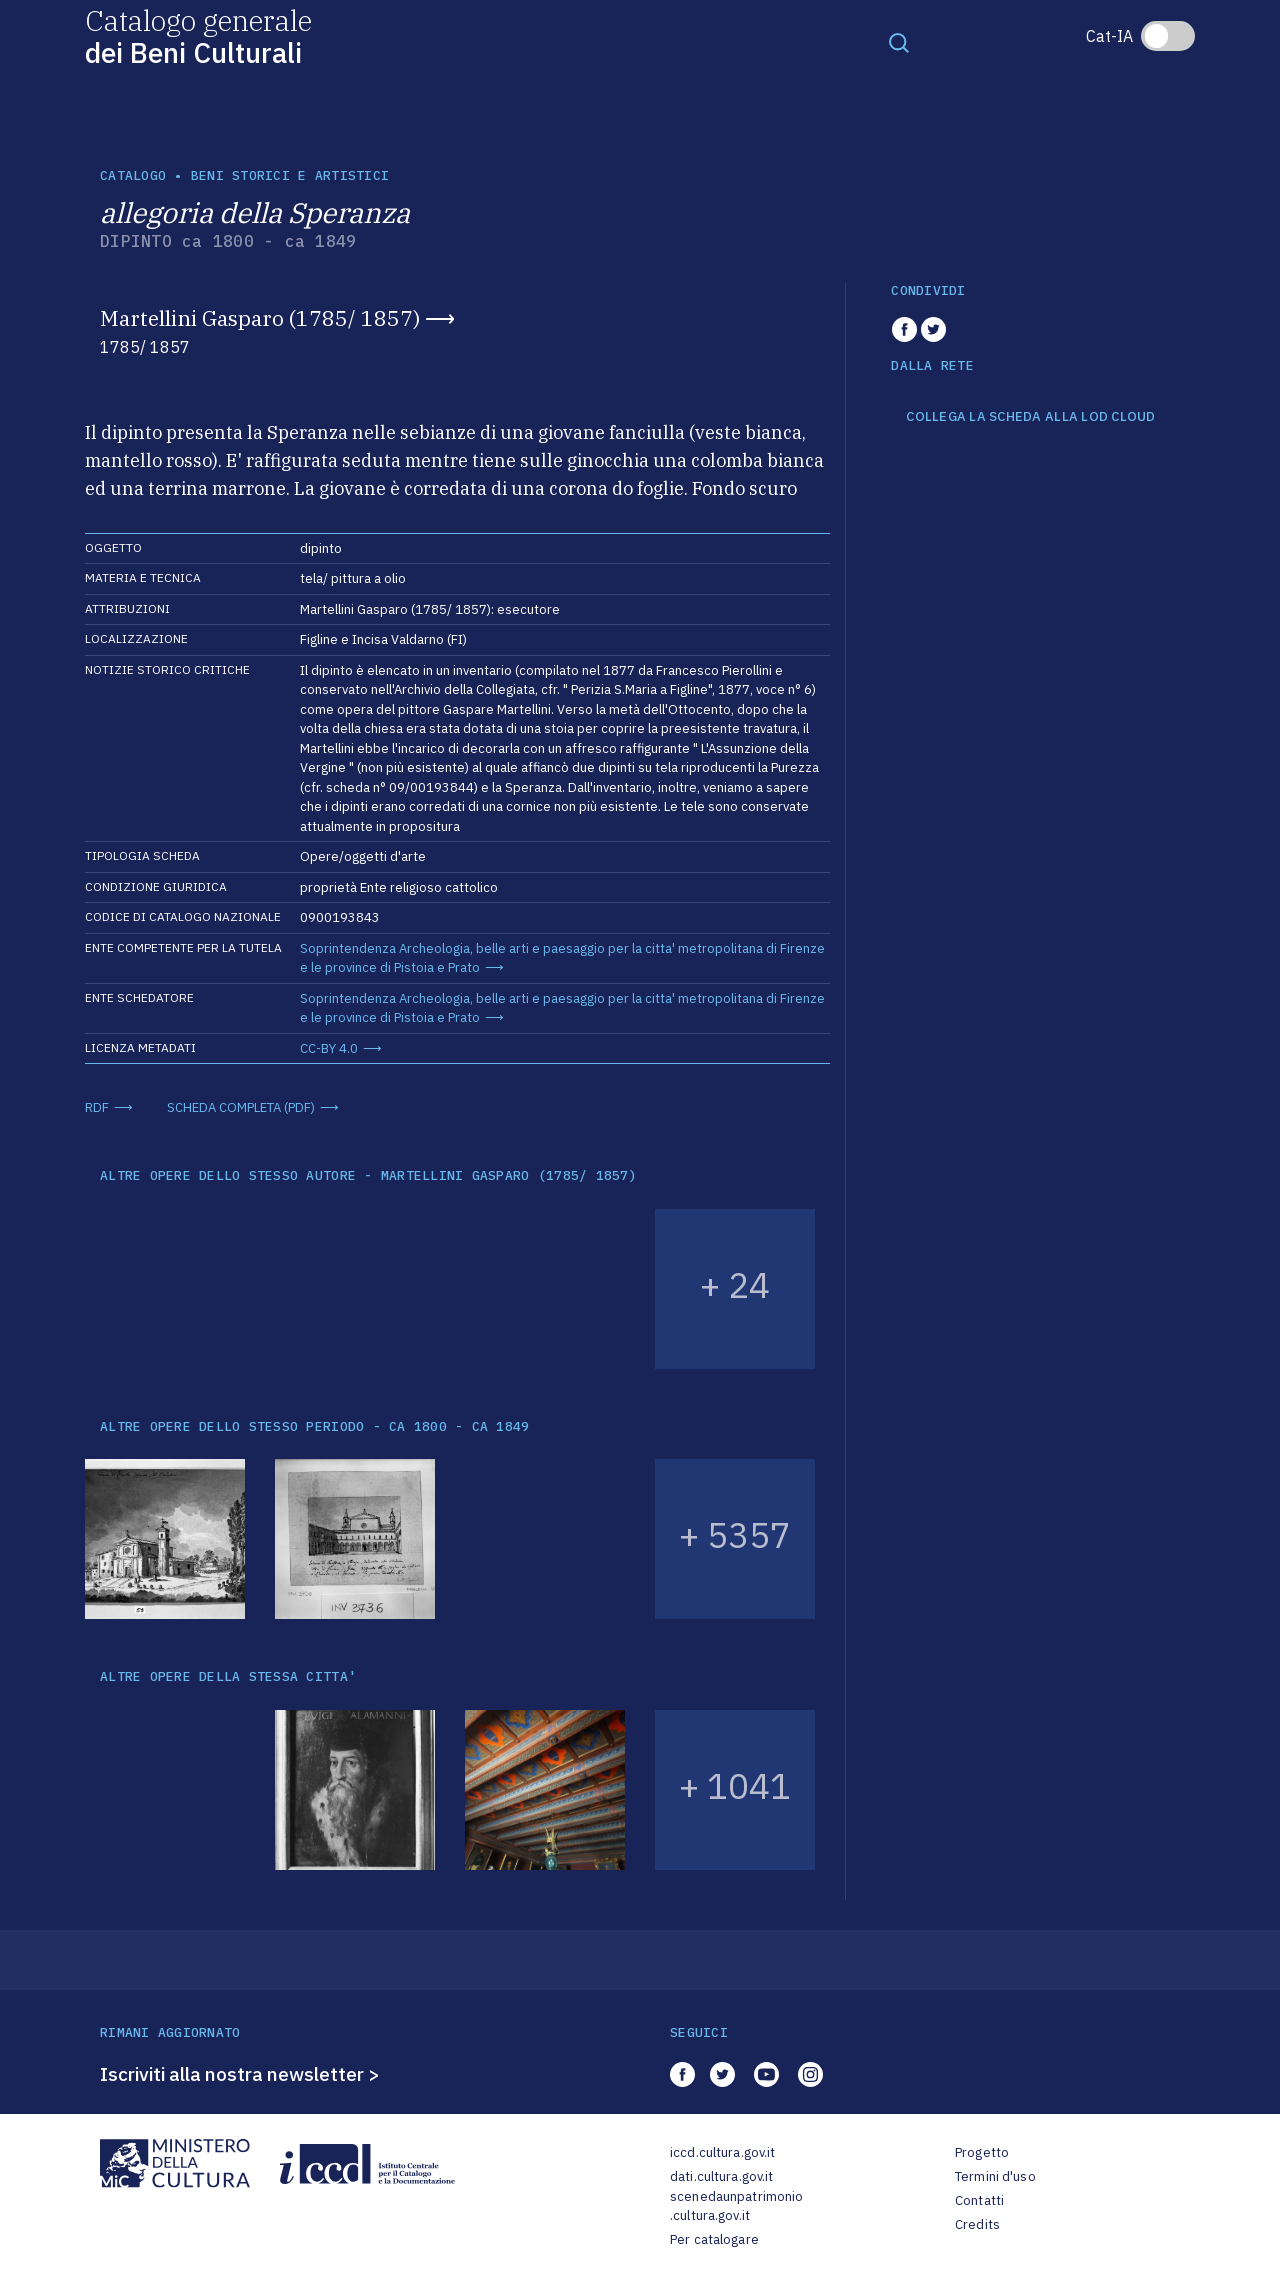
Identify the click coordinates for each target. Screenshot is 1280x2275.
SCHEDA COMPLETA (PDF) (241, 1107)
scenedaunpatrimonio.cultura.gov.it (736, 2206)
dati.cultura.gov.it (721, 2176)
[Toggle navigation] (899, 42)
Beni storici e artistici (290, 175)
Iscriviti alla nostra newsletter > (240, 2074)
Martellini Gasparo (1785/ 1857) (260, 318)
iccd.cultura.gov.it (722, 2152)
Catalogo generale (198, 35)
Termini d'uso (995, 2176)
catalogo (133, 175)
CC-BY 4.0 (329, 1048)
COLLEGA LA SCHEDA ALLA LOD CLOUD (1030, 417)
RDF (97, 1107)
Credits (977, 2224)
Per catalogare (714, 2239)
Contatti (979, 2200)
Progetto (982, 2152)
